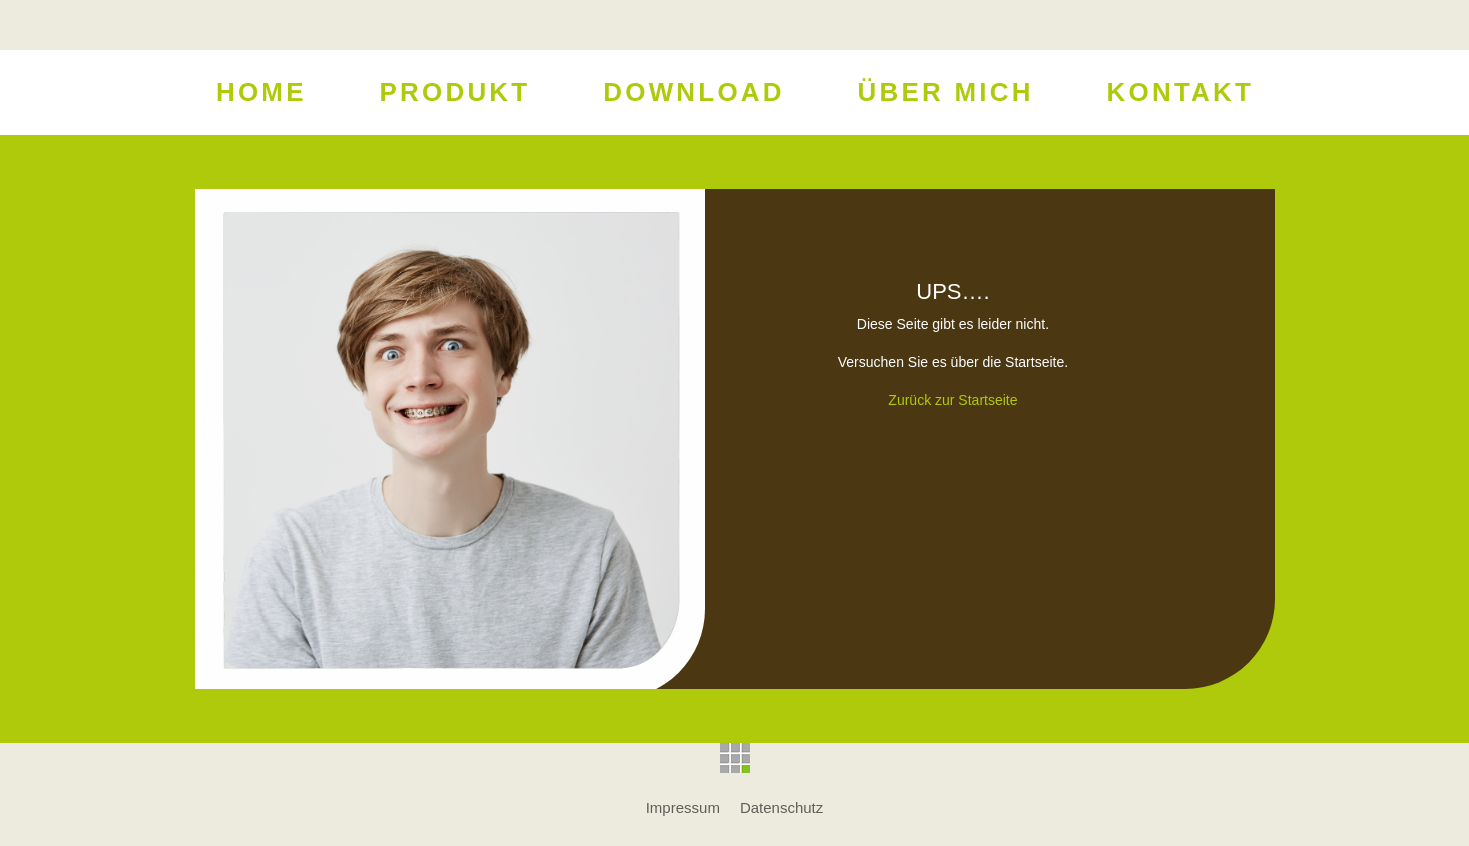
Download (693, 94)
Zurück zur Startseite (952, 400)
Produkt (454, 94)
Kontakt (1179, 94)
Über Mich (945, 94)
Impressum (683, 807)
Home (260, 94)
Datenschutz (781, 807)
